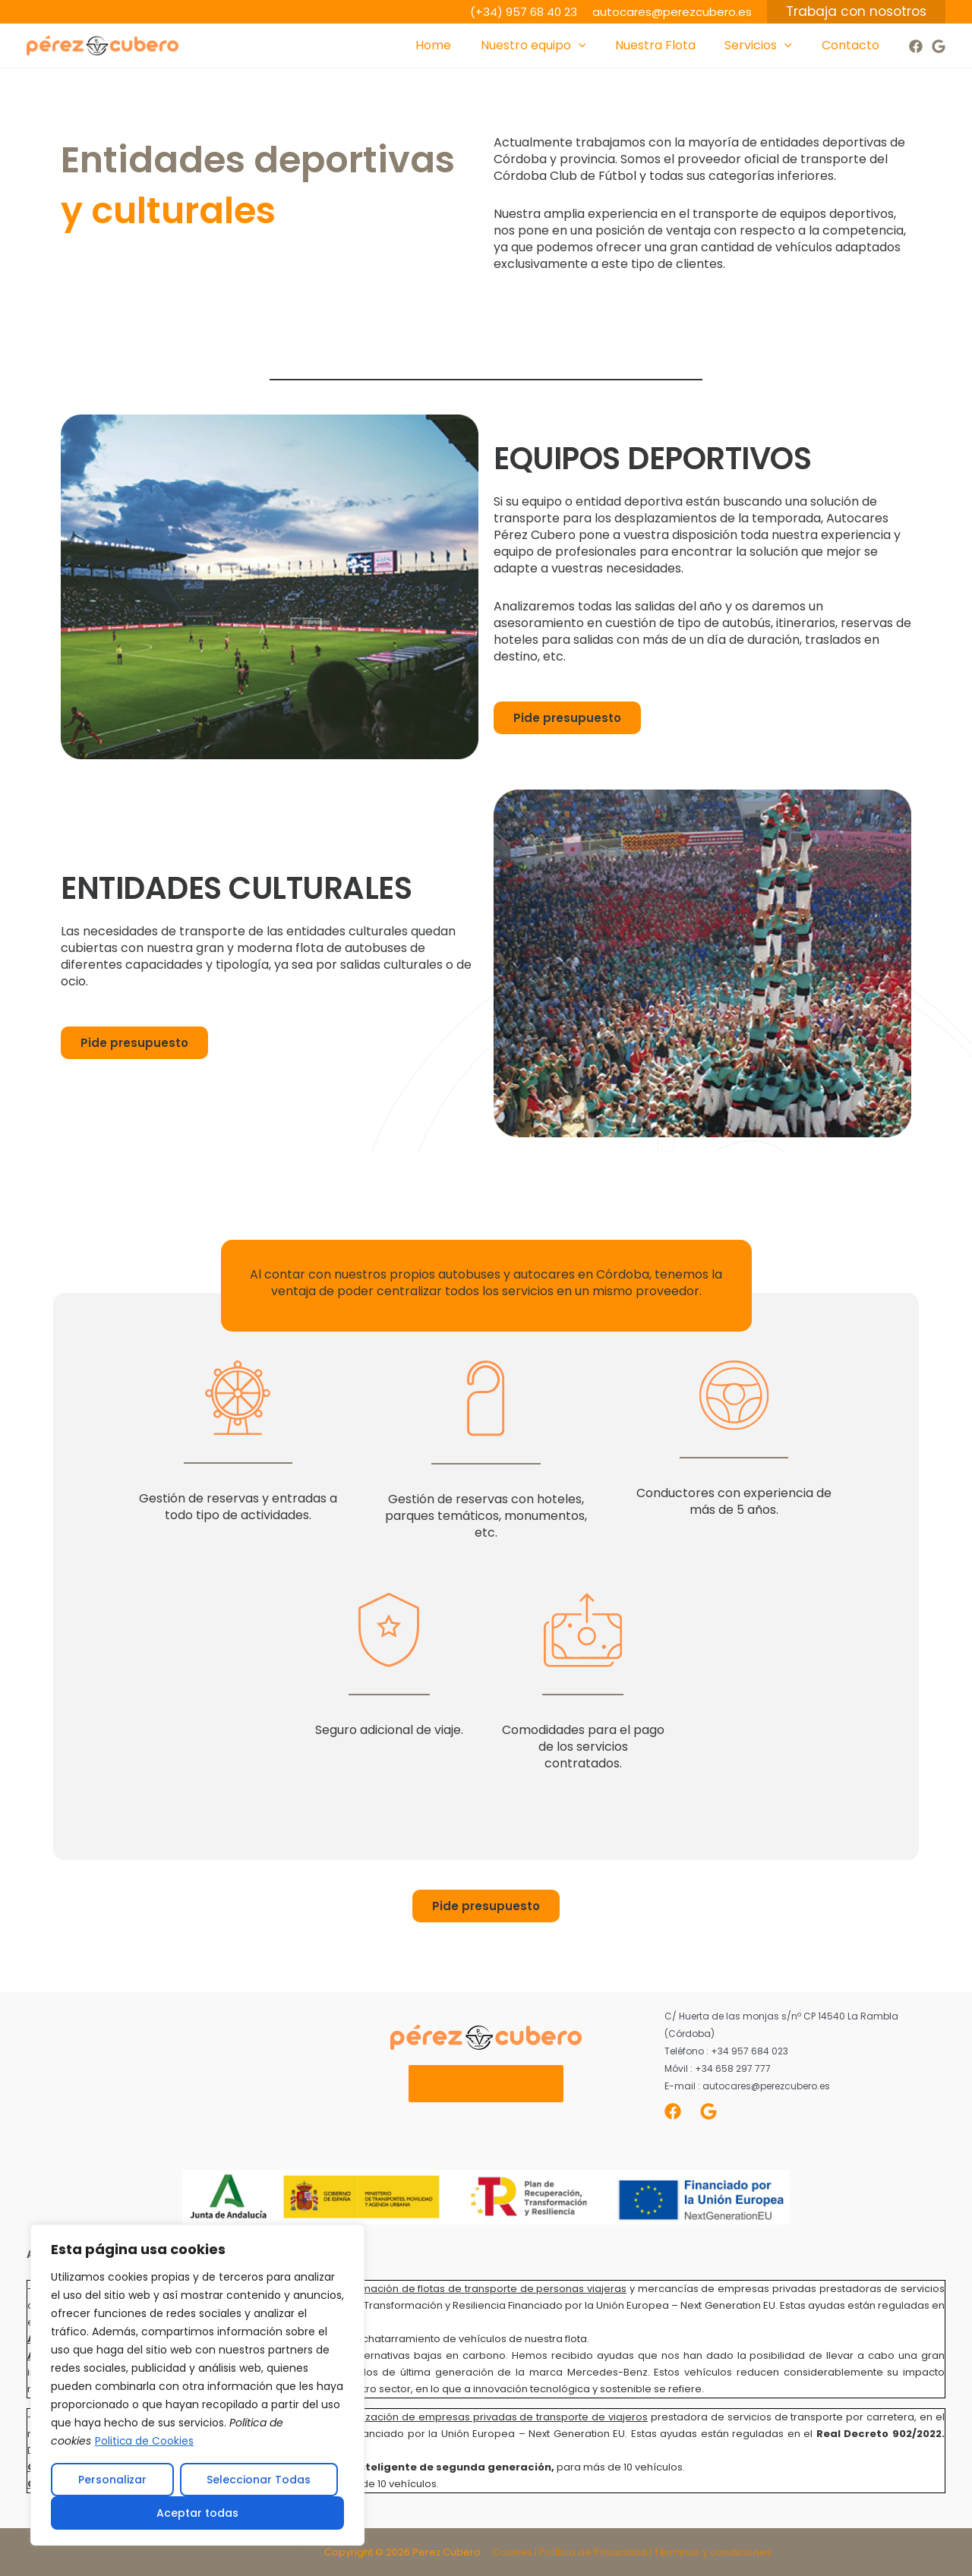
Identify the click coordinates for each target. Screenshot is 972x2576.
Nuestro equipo (551, 45)
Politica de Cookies (144, 2441)
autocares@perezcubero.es (672, 12)
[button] (856, 12)
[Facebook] (916, 46)
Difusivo (237, 2552)
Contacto (853, 45)
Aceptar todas (197, 2513)
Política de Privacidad (593, 2552)
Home (456, 45)
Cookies (512, 2552)
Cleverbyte (290, 2552)
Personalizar (112, 2479)
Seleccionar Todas (259, 2479)
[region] (197, 2385)
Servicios (766, 45)
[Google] (938, 46)
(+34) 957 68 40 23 (523, 12)
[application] (596, 45)
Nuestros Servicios (486, 2083)
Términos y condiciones (713, 2552)
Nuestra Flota (667, 45)
